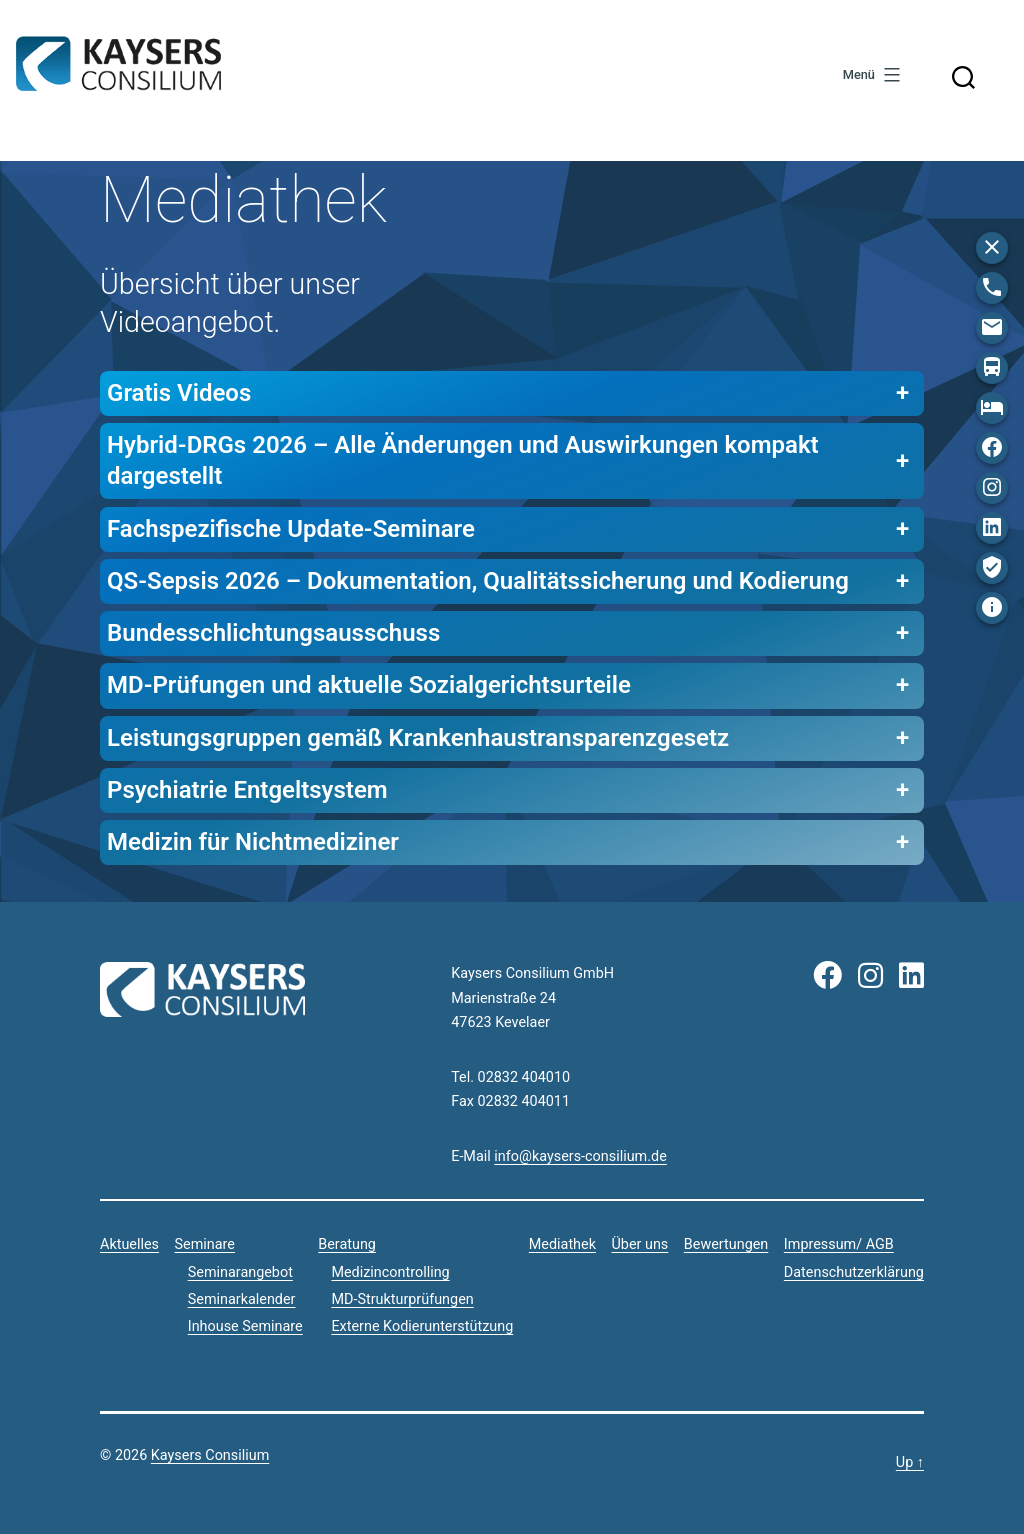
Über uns (639, 1244)
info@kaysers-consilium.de (580, 1156)
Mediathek (562, 1244)
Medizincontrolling (390, 1272)
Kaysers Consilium (118, 66)
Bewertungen (726, 1244)
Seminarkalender (242, 1299)
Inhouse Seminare (245, 1326)
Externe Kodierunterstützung (422, 1326)
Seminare (205, 1244)
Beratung (347, 1244)
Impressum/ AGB (839, 1244)
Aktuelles (129, 1244)
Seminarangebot (240, 1272)
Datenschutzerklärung (854, 1272)
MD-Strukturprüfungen (402, 1299)
